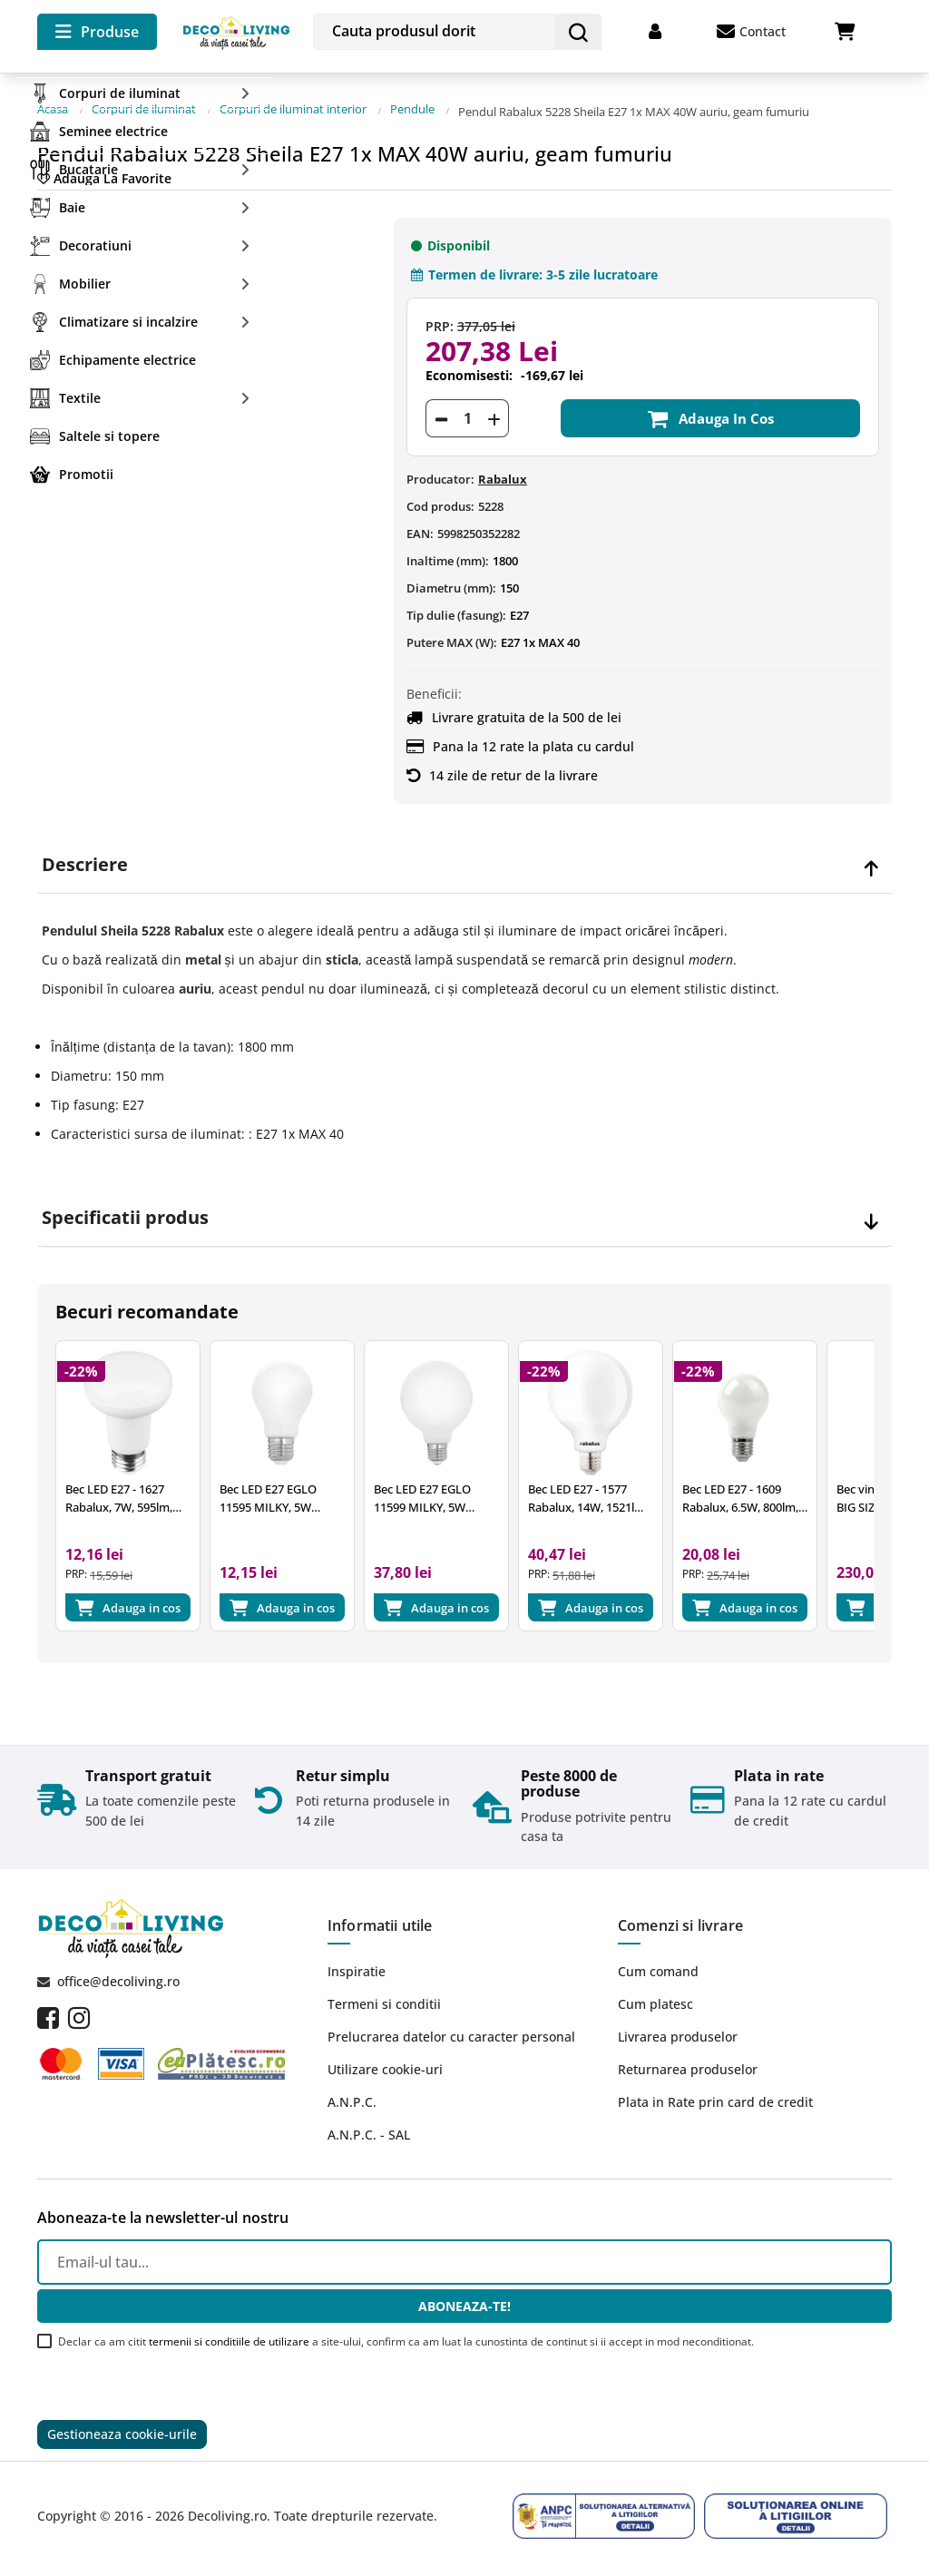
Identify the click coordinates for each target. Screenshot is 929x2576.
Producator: (440, 468)
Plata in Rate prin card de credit (715, 2103)
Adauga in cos (710, 407)
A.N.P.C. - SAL (369, 2136)
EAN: (420, 522)
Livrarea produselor (678, 2038)
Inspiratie (357, 1973)
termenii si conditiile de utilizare (229, 2343)
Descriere (85, 854)
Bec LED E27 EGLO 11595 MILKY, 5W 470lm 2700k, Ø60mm (293, 1495)
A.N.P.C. (352, 2103)
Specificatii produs (125, 1207)
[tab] (464, 854)
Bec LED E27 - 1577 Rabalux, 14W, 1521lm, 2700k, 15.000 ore (612, 1495)
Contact (751, 32)
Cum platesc (655, 2005)
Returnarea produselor (688, 2071)
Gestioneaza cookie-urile (122, 2437)
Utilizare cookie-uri (385, 2071)
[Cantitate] (467, 407)
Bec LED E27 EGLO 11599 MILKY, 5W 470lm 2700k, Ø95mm (456, 1495)
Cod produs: (440, 495)
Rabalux (502, 468)
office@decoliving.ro (118, 1983)
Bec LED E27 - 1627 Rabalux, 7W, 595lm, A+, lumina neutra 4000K (128, 1495)
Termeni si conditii (384, 2005)
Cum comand (658, 1973)
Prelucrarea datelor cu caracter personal (451, 2038)
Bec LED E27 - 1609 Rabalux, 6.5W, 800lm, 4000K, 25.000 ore (773, 1495)
